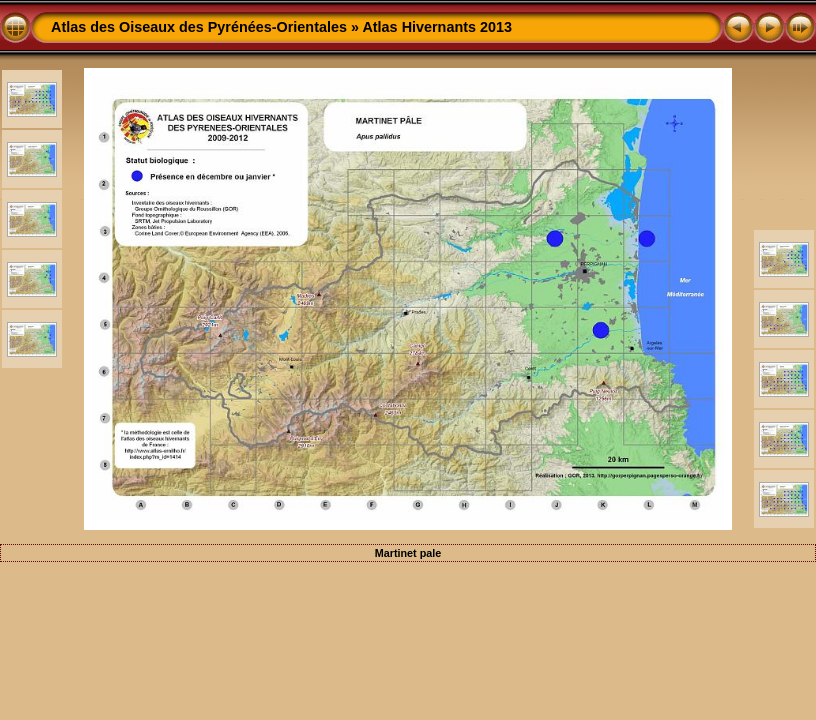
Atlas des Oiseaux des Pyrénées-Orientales (199, 27)
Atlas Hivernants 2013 (437, 27)
